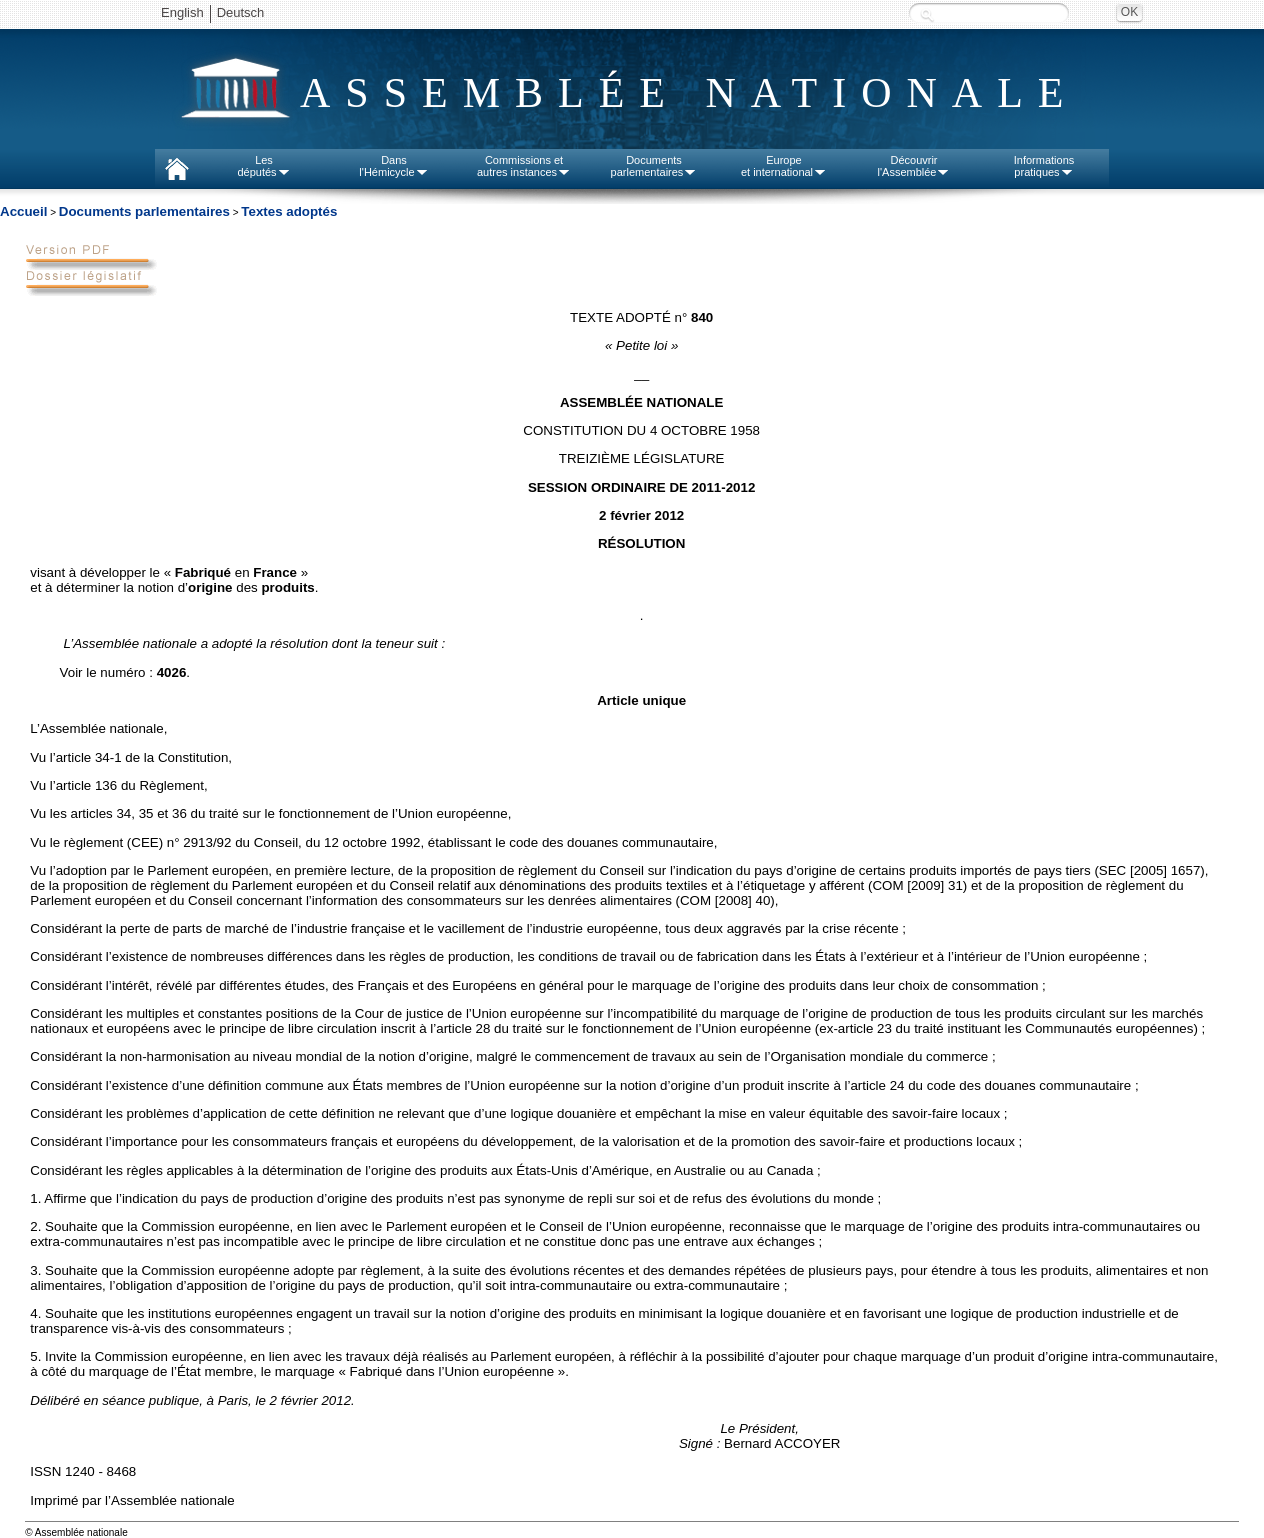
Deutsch (241, 12)
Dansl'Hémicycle (393, 166)
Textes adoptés (289, 211)
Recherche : (927, 14)
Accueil (23, 211)
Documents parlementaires (144, 211)
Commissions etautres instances (524, 166)
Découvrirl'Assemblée (914, 166)
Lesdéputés (263, 166)
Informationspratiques (1044, 166)
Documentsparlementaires (654, 166)
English (182, 12)
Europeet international (784, 166)
